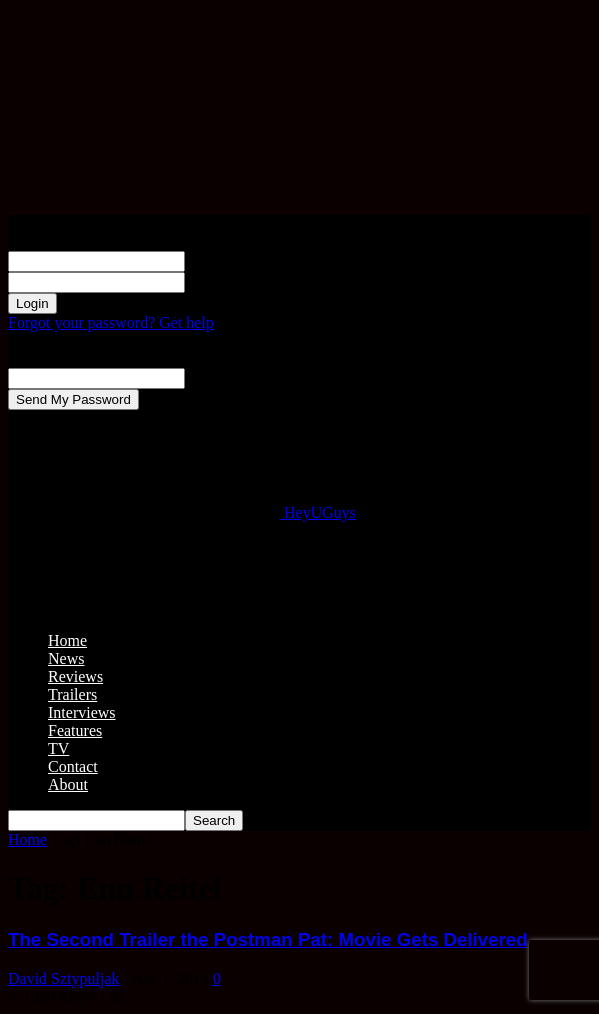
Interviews (82, 712)
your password (232, 281)
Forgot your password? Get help (111, 322)
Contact (73, 766)
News (66, 658)
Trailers (72, 694)
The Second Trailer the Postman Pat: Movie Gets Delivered (268, 939)
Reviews (75, 676)
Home (67, 640)
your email (219, 377)
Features (75, 730)
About (68, 784)
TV (58, 748)
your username (232, 260)
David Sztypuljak (64, 978)
